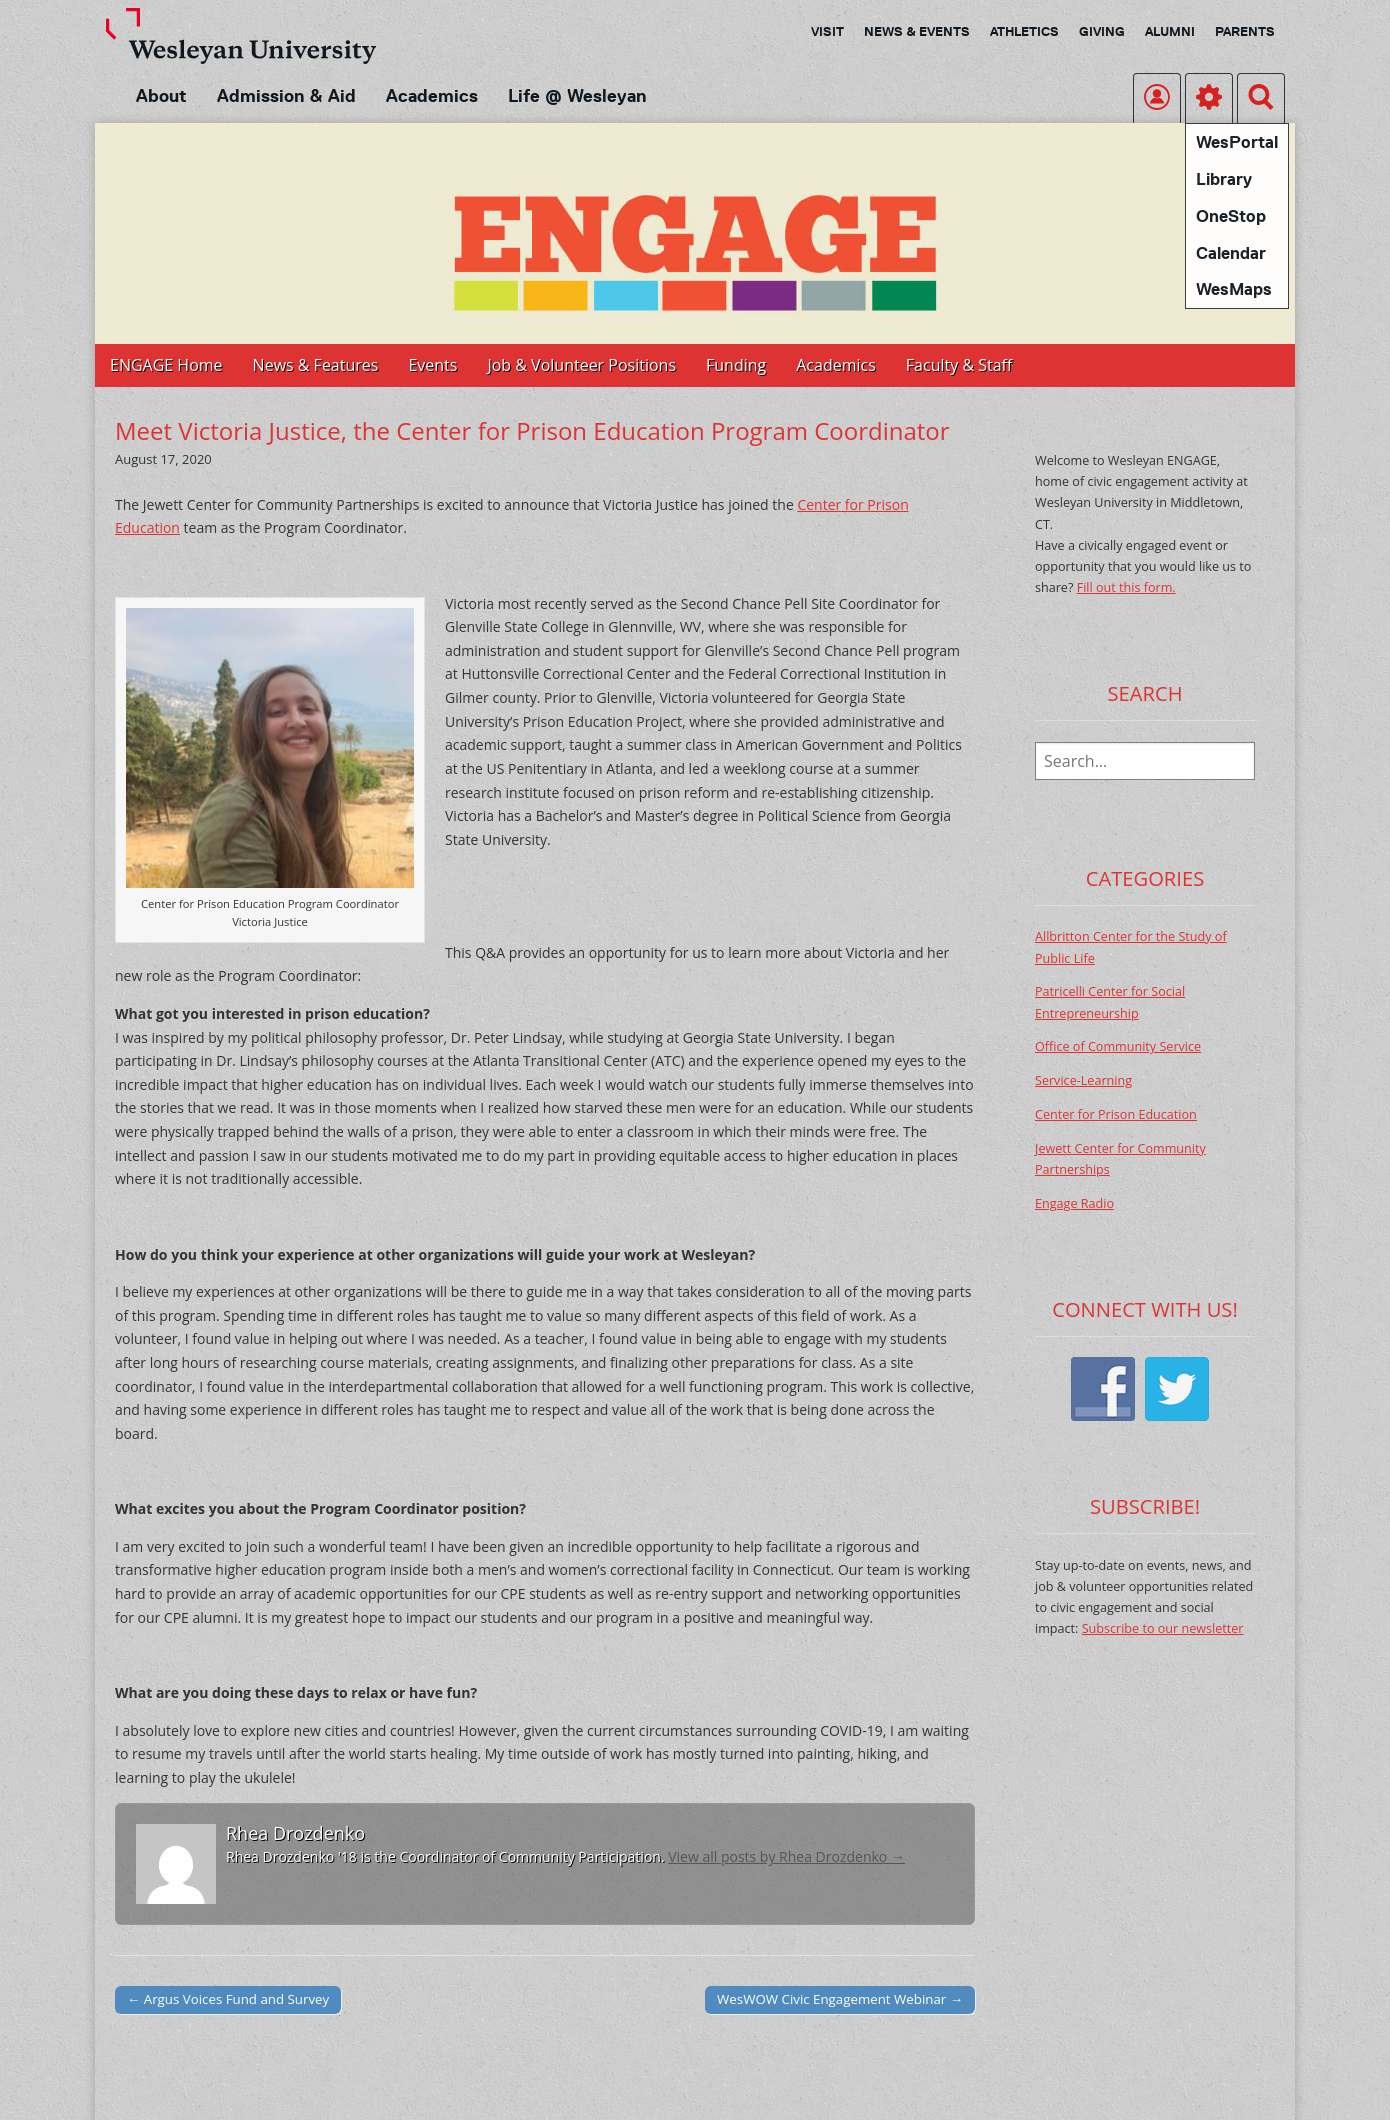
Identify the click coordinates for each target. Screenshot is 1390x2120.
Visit (827, 31)
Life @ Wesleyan (577, 96)
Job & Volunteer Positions (581, 365)
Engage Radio (1074, 1203)
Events (432, 365)
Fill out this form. (1126, 587)
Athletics (1024, 31)
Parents (1245, 31)
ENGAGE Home (166, 365)
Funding (736, 365)
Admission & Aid (286, 96)
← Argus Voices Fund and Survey (228, 1999)
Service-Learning (1083, 1080)
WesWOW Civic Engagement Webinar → (840, 1999)
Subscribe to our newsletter (1163, 1628)
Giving (1102, 31)
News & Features (316, 365)
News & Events (917, 31)
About (161, 96)
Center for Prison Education (1116, 1114)
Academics (432, 96)
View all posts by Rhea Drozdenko (786, 1856)
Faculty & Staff (959, 365)
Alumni (1170, 31)
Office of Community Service (1118, 1046)
